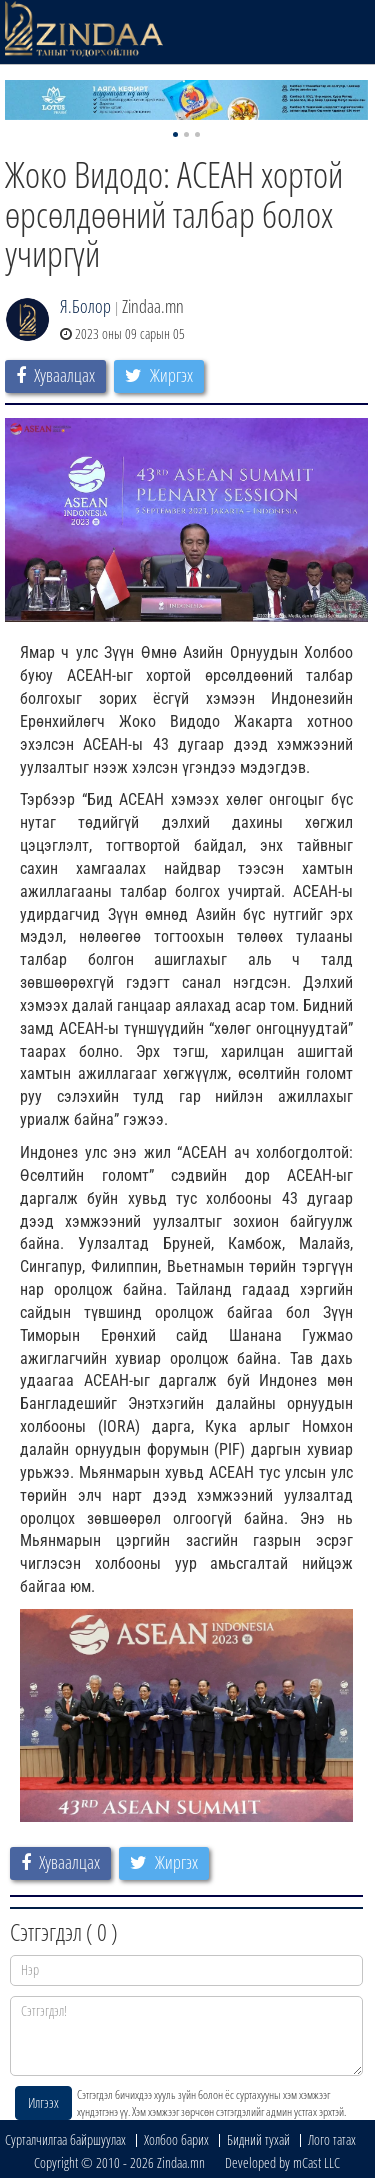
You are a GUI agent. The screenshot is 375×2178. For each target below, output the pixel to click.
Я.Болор (85, 306)
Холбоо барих (176, 2139)
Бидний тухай (258, 2139)
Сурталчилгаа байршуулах (65, 2139)
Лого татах (332, 2139)
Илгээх (43, 2102)
